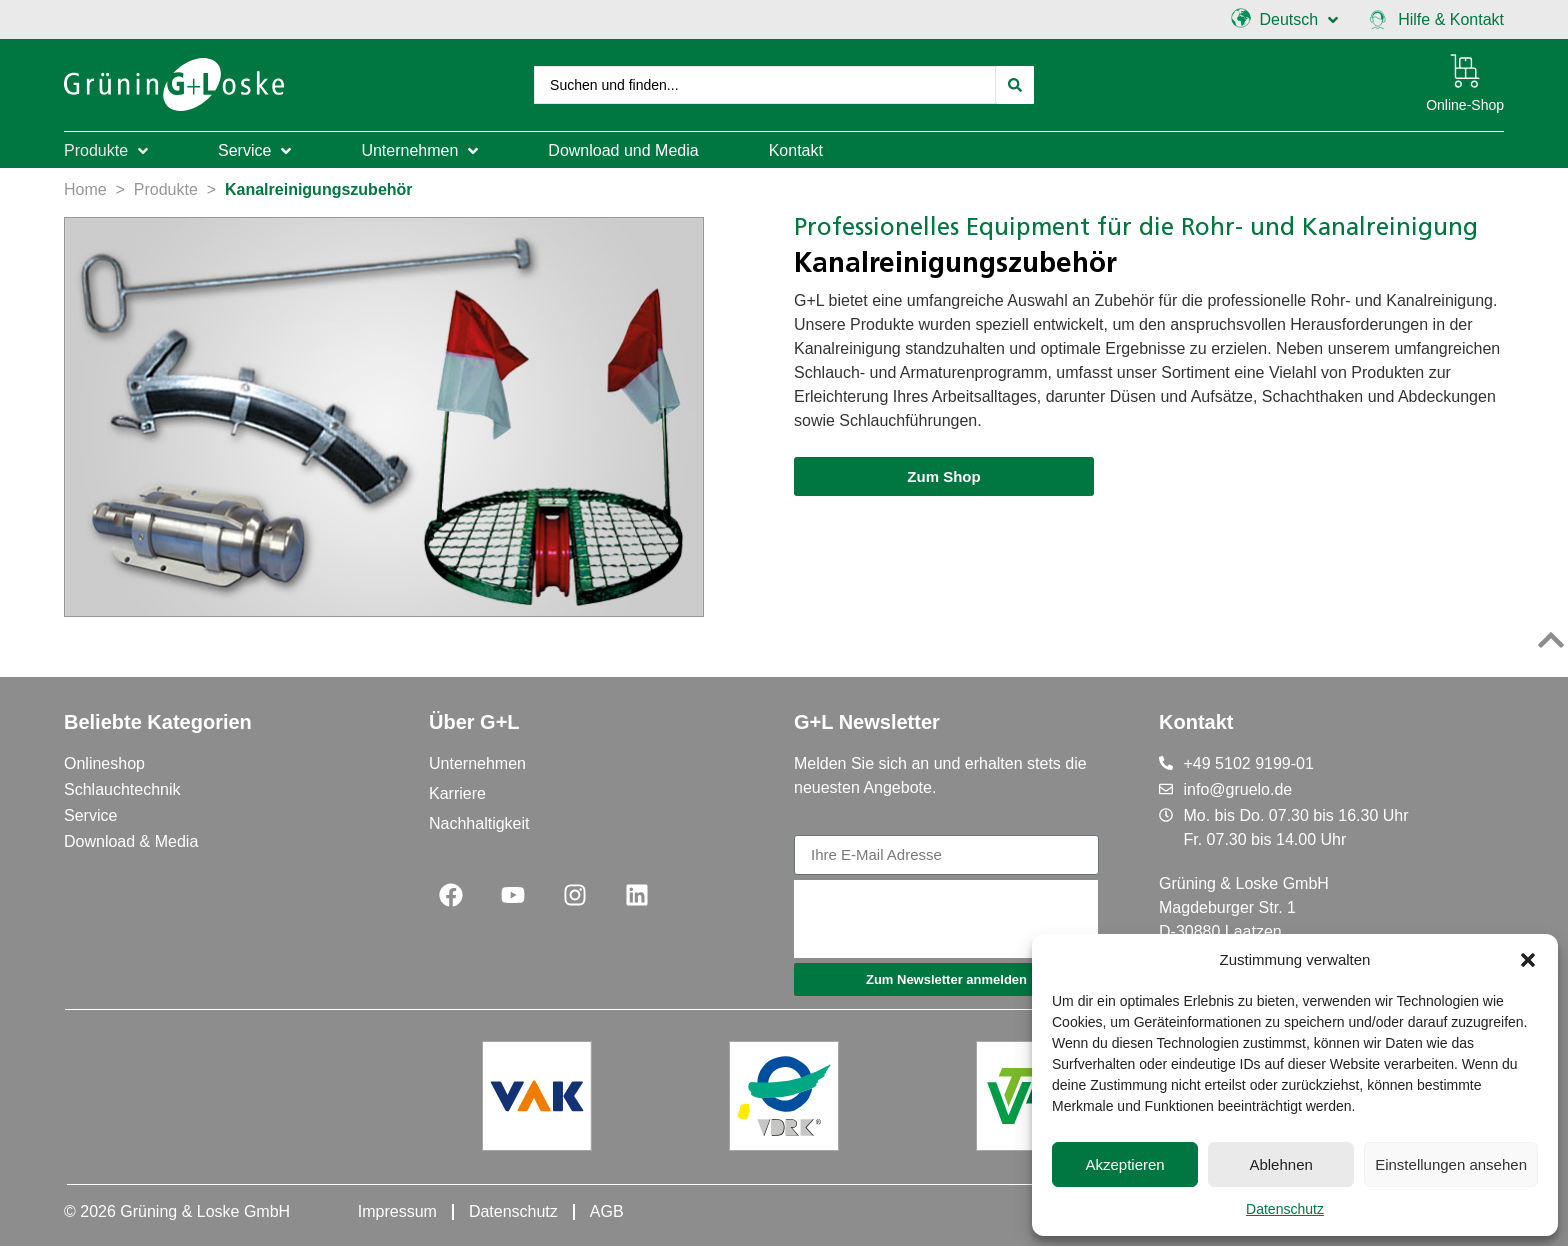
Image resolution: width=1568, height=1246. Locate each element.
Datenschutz (1285, 1209)
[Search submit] (1015, 84)
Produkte (166, 187)
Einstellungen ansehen (1451, 1164)
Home (85, 187)
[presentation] (946, 919)
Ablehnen (1280, 1164)
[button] (1528, 960)
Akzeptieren (1124, 1164)
